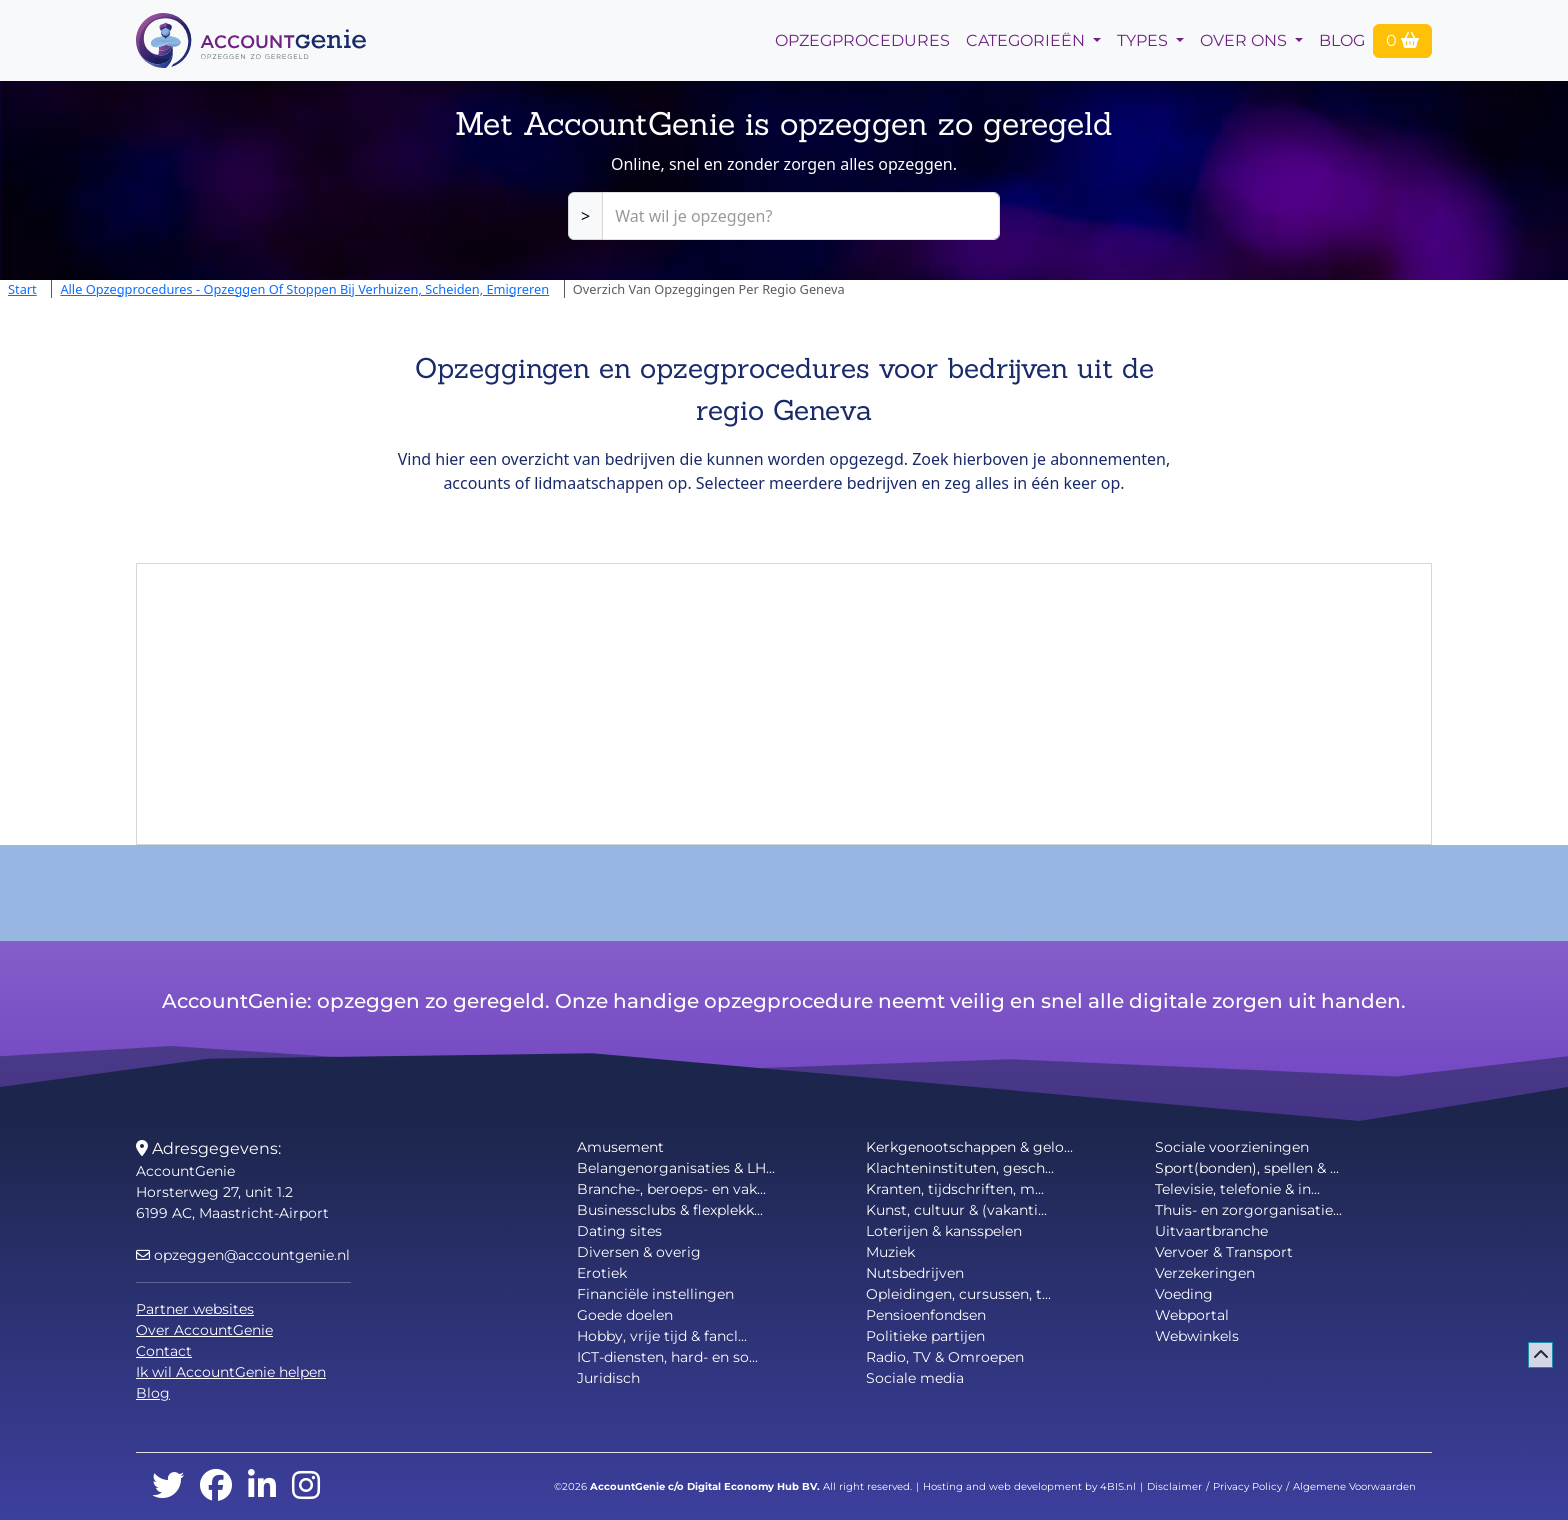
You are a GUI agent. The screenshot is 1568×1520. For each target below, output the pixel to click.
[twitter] (168, 1486)
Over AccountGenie (204, 1330)
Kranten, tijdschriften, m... (955, 1189)
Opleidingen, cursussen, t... (958, 1294)
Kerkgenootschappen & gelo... (969, 1147)
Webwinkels (1197, 1336)
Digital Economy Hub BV (752, 1486)
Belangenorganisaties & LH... (676, 1168)
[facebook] (216, 1486)
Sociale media (915, 1378)
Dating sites (619, 1231)
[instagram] (306, 1486)
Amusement (620, 1147)
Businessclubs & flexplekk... (670, 1210)
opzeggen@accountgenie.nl (243, 1255)
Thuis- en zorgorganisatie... (1248, 1210)
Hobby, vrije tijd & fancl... (662, 1336)
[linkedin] (262, 1486)
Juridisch (608, 1378)
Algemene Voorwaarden (1354, 1486)
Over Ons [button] (1245, 40)
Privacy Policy (1247, 1486)
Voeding (1184, 1294)
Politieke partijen (925, 1336)
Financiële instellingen (655, 1294)
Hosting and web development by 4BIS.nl (1029, 1486)
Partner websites (195, 1309)
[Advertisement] (784, 704)
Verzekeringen (1205, 1273)
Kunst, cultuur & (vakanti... (956, 1210)
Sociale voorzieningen (1232, 1147)
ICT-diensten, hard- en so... (667, 1357)
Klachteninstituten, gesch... (960, 1168)
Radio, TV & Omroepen (945, 1357)
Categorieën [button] (1027, 40)
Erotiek (602, 1273)
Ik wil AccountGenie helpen (231, 1372)
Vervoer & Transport (1224, 1252)
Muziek (890, 1252)
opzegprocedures (862, 40)
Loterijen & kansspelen (944, 1231)
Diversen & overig (639, 1252)
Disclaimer (1174, 1486)
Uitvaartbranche (1211, 1231)
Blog (1342, 40)
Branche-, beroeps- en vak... (671, 1189)
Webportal (1192, 1315)
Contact (164, 1351)
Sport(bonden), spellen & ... (1247, 1168)
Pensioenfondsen (926, 1315)
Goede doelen (625, 1315)
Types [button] (1144, 40)
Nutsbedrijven (915, 1273)
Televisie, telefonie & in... (1237, 1189)
